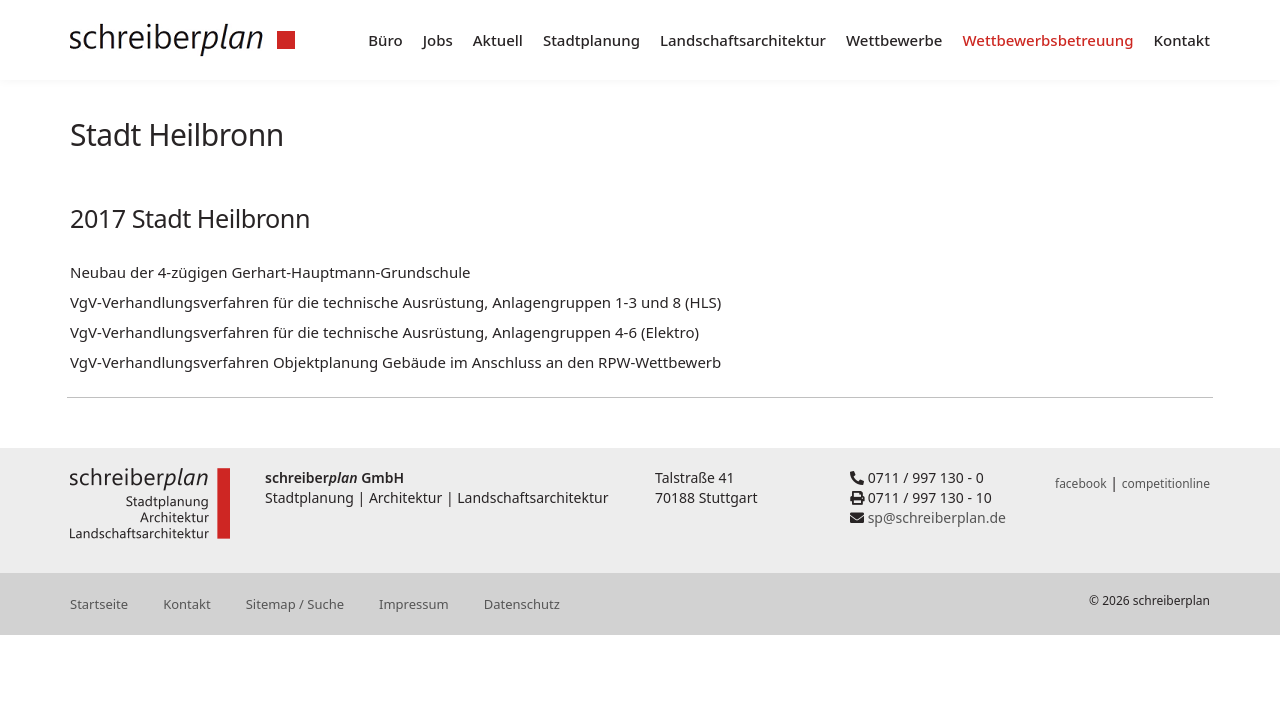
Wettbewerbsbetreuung (1047, 40)
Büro (385, 40)
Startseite (99, 604)
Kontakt (1181, 40)
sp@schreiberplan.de (937, 517)
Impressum (414, 604)
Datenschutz (522, 604)
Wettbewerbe (894, 40)
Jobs (438, 40)
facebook (1081, 483)
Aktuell (498, 40)
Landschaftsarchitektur (743, 40)
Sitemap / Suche (295, 604)
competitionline (1166, 483)
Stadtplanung (591, 40)
